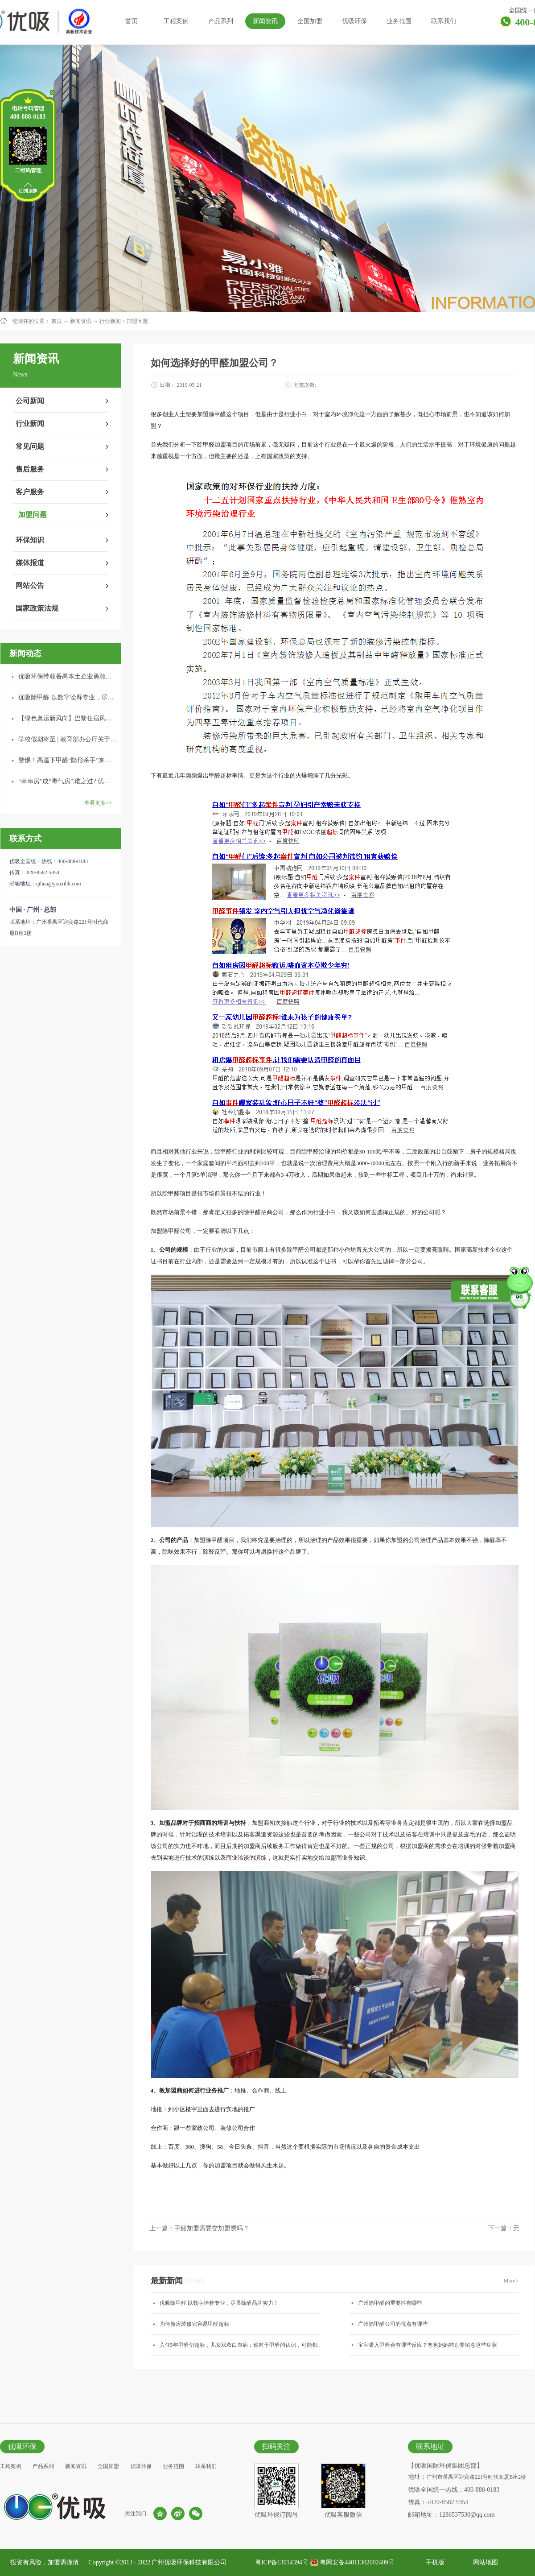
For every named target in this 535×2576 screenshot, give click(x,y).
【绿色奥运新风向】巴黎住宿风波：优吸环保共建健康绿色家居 (67, 718)
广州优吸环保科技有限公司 (189, 2562)
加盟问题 (137, 321)
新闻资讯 (80, 321)
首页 (131, 21)
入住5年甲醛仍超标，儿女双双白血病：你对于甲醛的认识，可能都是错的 (242, 2345)
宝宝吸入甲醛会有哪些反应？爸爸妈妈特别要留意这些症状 (427, 2345)
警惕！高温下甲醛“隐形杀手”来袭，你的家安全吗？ (67, 760)
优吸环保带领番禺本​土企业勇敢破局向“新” (67, 676)
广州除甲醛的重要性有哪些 (390, 2303)
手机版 (433, 2562)
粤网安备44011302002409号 (357, 2562)
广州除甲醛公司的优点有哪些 (393, 2324)
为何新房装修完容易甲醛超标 (194, 2324)
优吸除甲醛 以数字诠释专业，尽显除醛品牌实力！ (67, 697)
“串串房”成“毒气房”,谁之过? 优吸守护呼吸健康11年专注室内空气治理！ (67, 781)
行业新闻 (110, 321)
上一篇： (199, 2228)
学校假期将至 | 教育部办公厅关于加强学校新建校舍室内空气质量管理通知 (67, 739)
